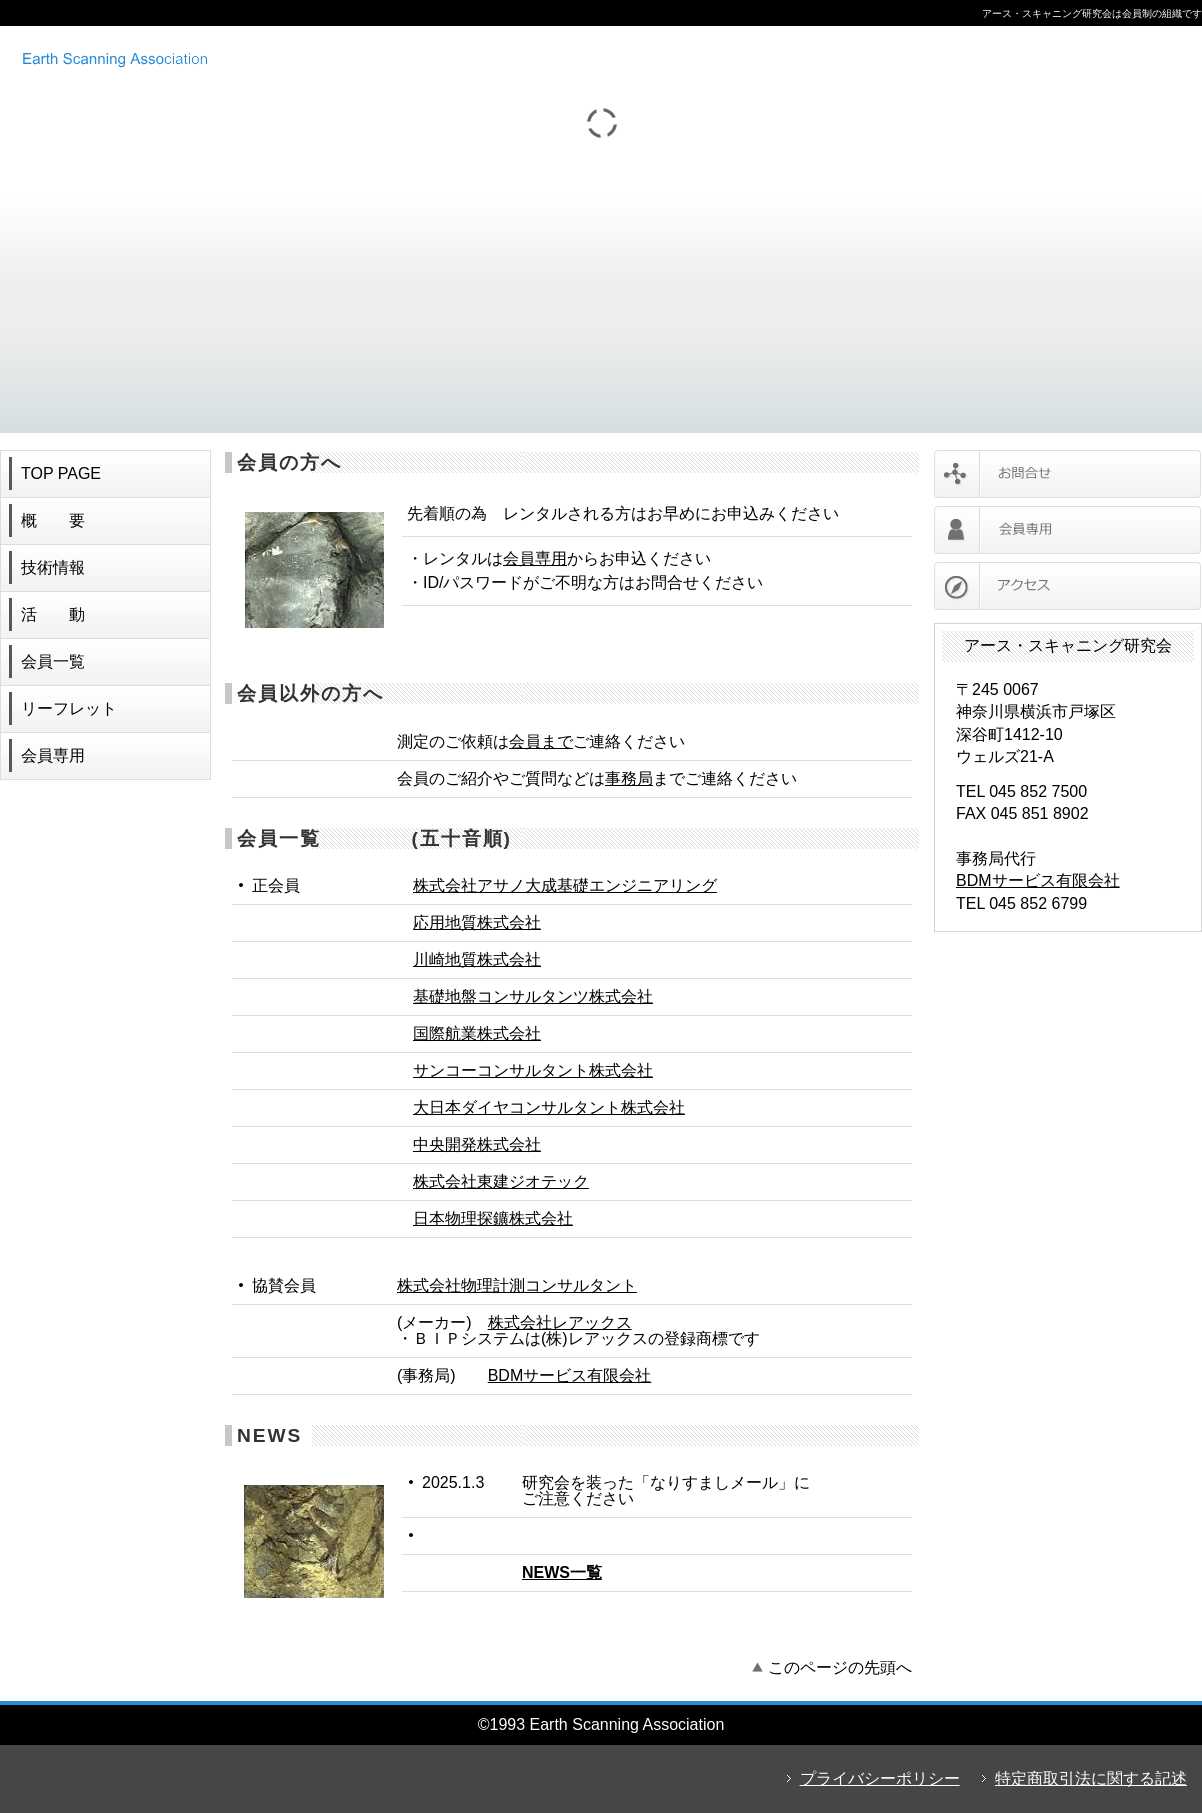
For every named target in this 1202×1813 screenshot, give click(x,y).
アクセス (1067, 586)
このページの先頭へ (840, 1667)
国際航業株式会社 (477, 1033)
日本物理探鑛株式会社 (493, 1218)
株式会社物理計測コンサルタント (517, 1285)
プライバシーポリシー (880, 1778)
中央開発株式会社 (477, 1144)
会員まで (541, 741)
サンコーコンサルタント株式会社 (533, 1070)
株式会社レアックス (560, 1322)
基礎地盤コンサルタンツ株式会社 (533, 996)
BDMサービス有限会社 (570, 1375)
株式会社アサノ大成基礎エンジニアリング (565, 885)
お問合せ (1067, 474)
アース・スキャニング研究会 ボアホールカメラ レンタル (275, 58)
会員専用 (535, 558)
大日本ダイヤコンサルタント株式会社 (549, 1107)
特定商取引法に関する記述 (1091, 1778)
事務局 (629, 778)
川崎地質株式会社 (477, 959)
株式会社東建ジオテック (501, 1181)
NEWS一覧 (562, 1572)
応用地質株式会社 (477, 922)
